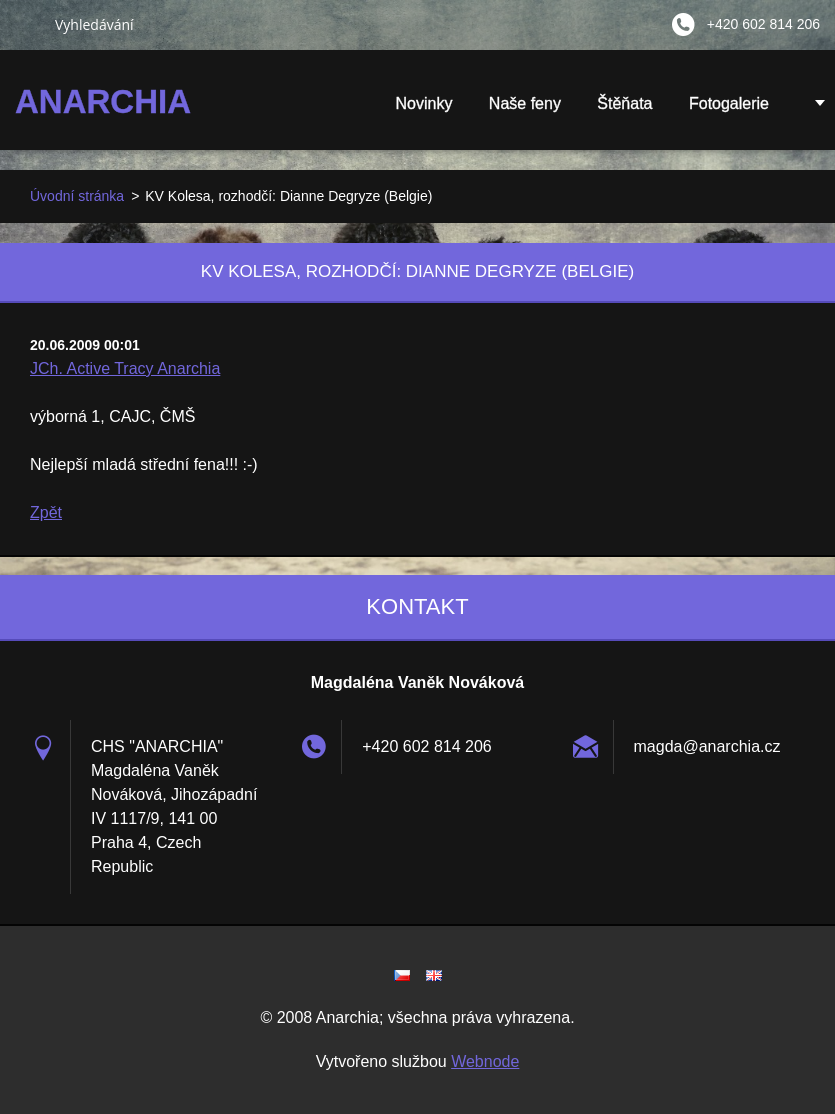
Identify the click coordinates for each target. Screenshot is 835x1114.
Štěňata (624, 110)
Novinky (423, 103)
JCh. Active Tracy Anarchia (125, 368)
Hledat (27, 24)
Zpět (46, 512)
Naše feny (525, 103)
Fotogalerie (729, 110)
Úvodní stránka (77, 196)
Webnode (485, 1061)
